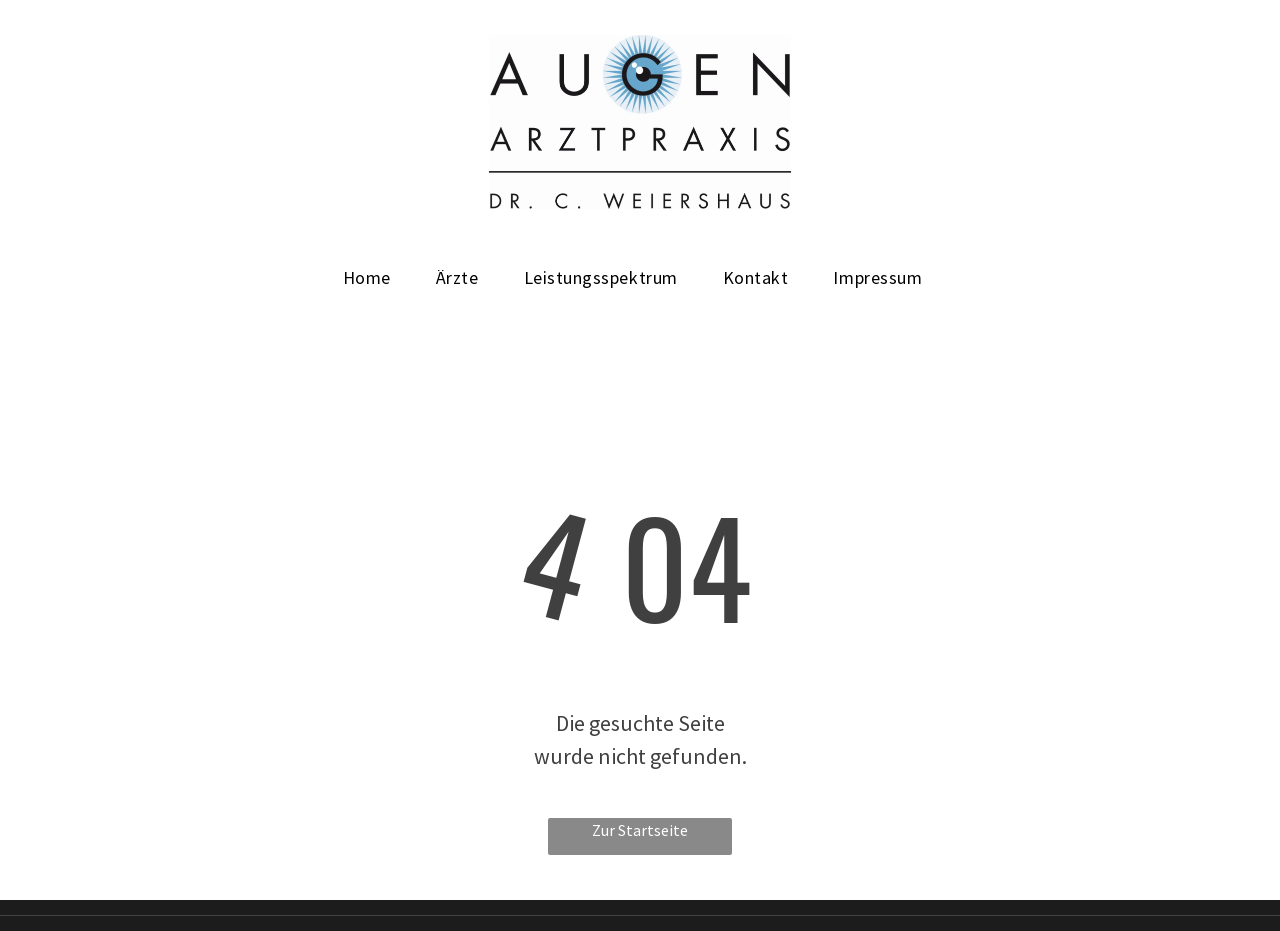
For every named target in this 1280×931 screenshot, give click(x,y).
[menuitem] (374, 278)
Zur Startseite (640, 830)
